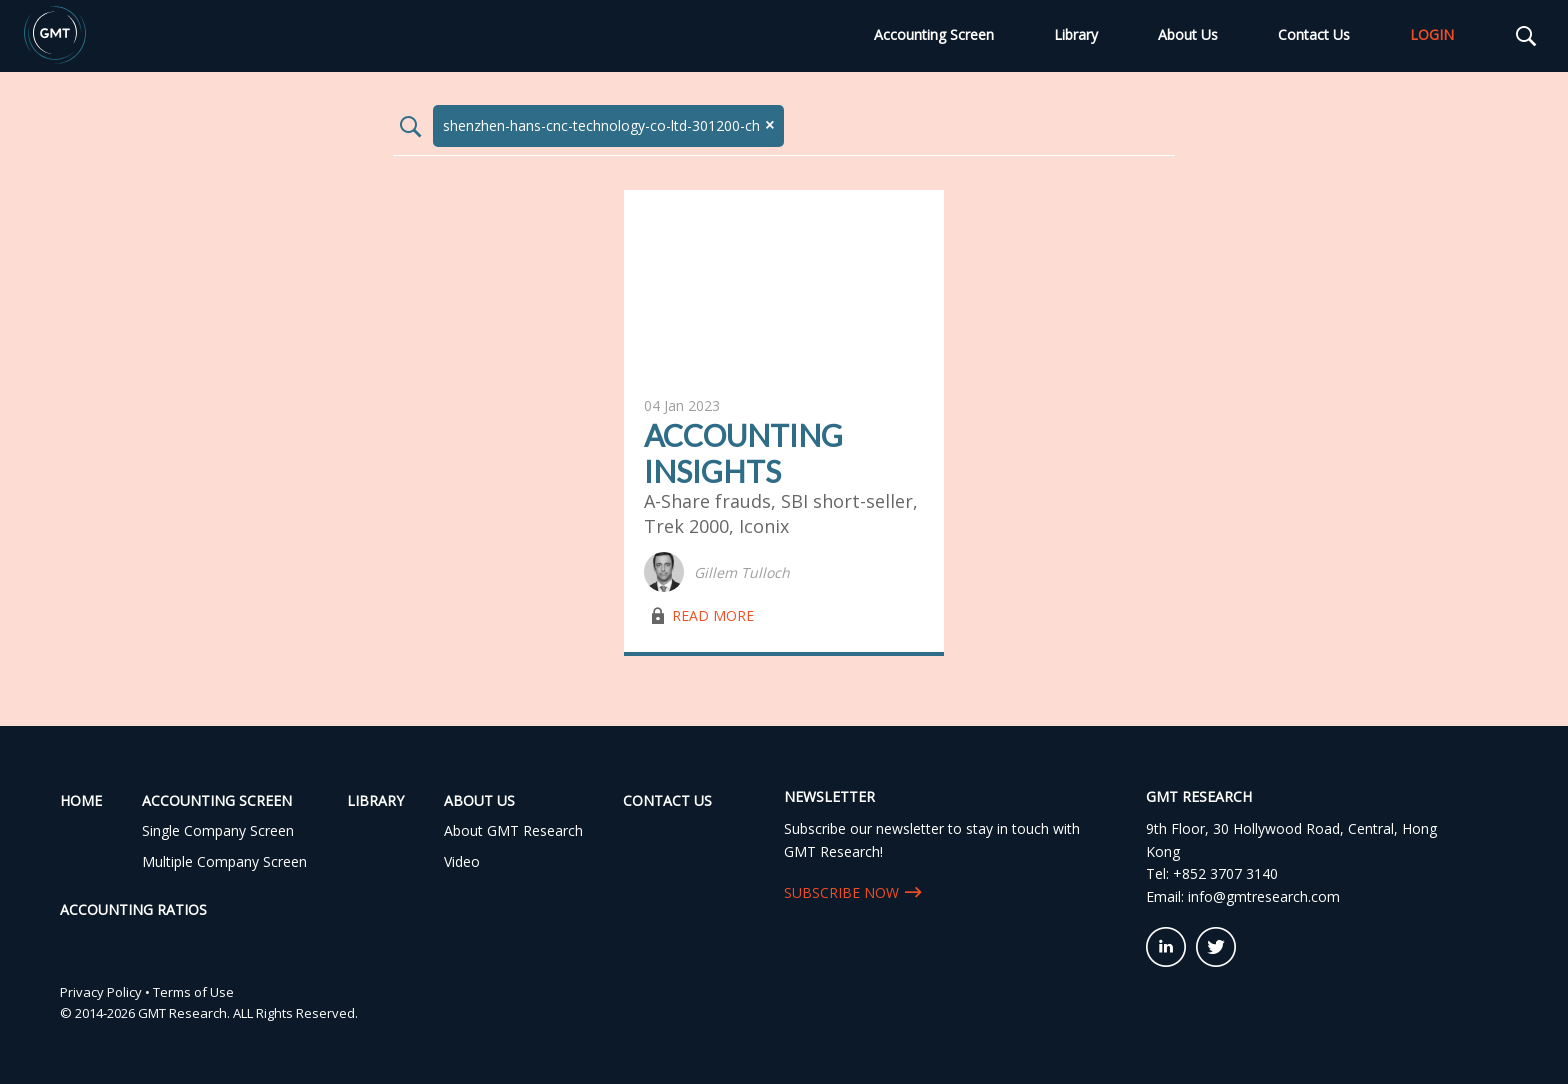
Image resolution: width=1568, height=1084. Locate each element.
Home (81, 800)
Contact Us (1314, 34)
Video (462, 861)
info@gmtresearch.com (1264, 896)
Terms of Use (193, 992)
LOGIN (1432, 34)
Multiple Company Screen (224, 861)
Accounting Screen (934, 34)
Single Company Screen (218, 830)
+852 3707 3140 (1225, 873)
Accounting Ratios (133, 909)
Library (1076, 34)
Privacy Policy (101, 992)
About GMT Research (513, 830)
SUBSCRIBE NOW (841, 892)
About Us (1188, 34)
